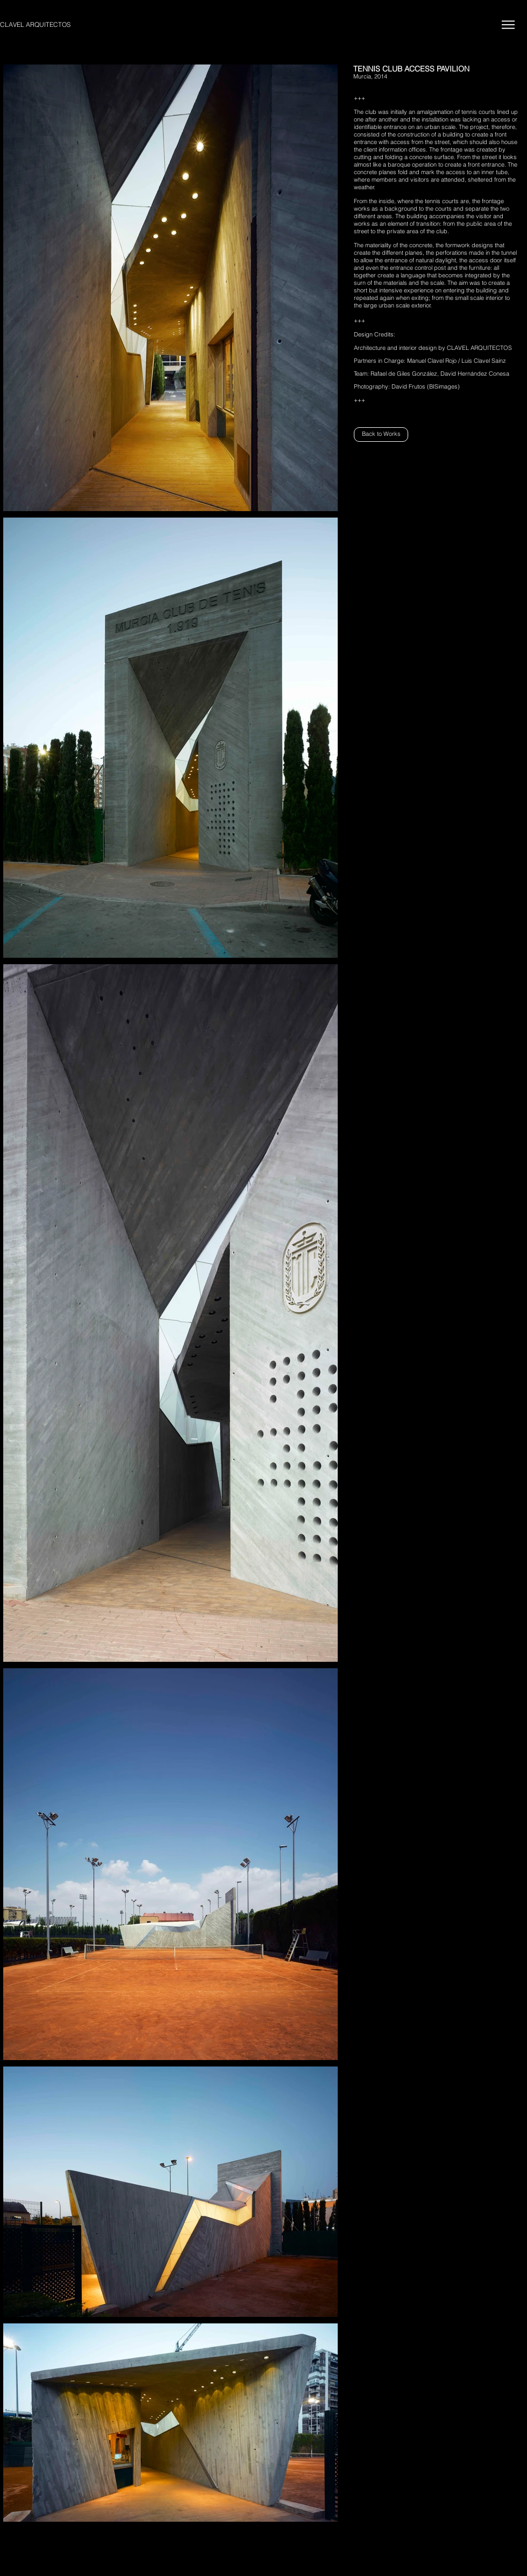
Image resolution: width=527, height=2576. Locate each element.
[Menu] (507, 24)
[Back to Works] (381, 434)
